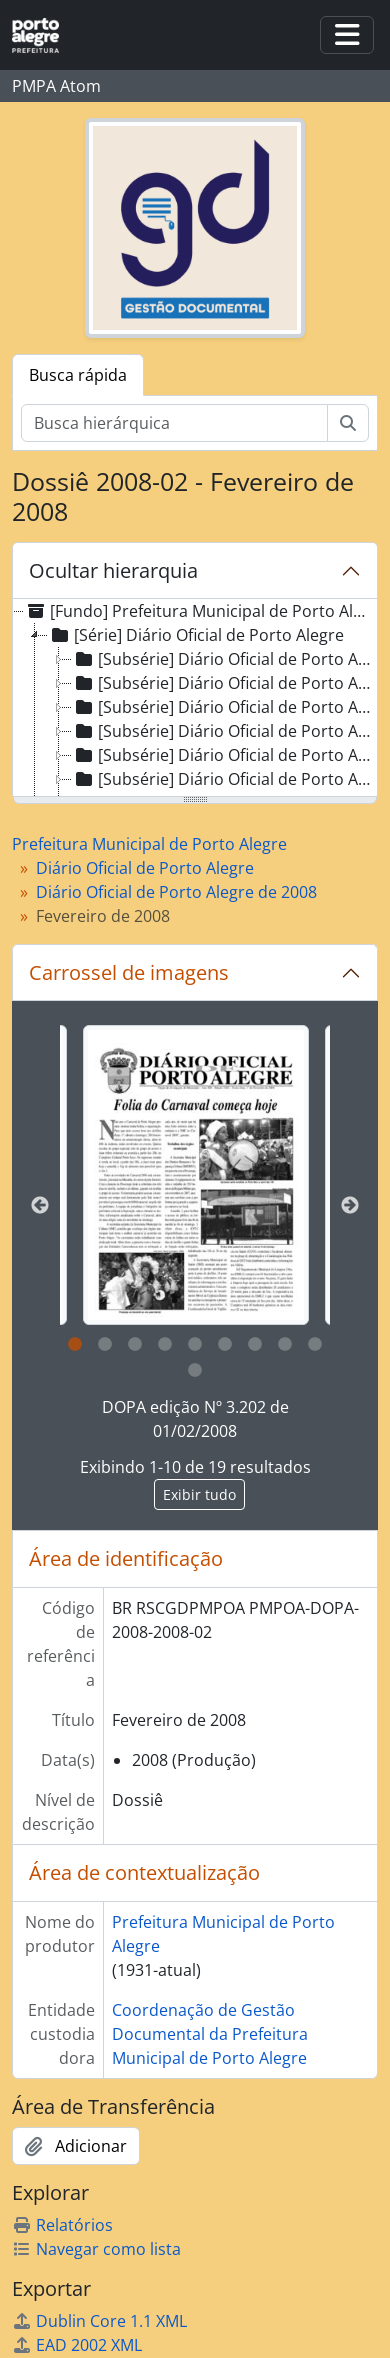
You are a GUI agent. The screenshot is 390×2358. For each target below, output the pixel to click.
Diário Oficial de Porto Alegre (145, 868)
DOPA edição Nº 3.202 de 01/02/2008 (195, 1419)
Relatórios (62, 2225)
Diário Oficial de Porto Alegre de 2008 (176, 892)
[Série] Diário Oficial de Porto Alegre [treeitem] (196, 635)
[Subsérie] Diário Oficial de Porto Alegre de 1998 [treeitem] (224, 731)
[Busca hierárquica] (174, 423)
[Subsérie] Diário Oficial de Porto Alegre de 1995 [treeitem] (224, 659)
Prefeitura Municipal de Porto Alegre (149, 844)
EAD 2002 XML (77, 2345)
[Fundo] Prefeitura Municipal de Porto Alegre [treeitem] (199, 611)
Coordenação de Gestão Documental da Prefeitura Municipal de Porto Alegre (210, 2034)
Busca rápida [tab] (78, 375)
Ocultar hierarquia (113, 570)
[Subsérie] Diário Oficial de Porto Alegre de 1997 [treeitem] (224, 707)
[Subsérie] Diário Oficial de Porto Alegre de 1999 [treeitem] (224, 755)
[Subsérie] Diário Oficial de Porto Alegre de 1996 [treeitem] (224, 683)
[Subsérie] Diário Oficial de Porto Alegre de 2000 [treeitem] (224, 779)
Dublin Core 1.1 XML (99, 2321)
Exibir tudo (199, 1494)
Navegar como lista (96, 2249)
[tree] (195, 699)
